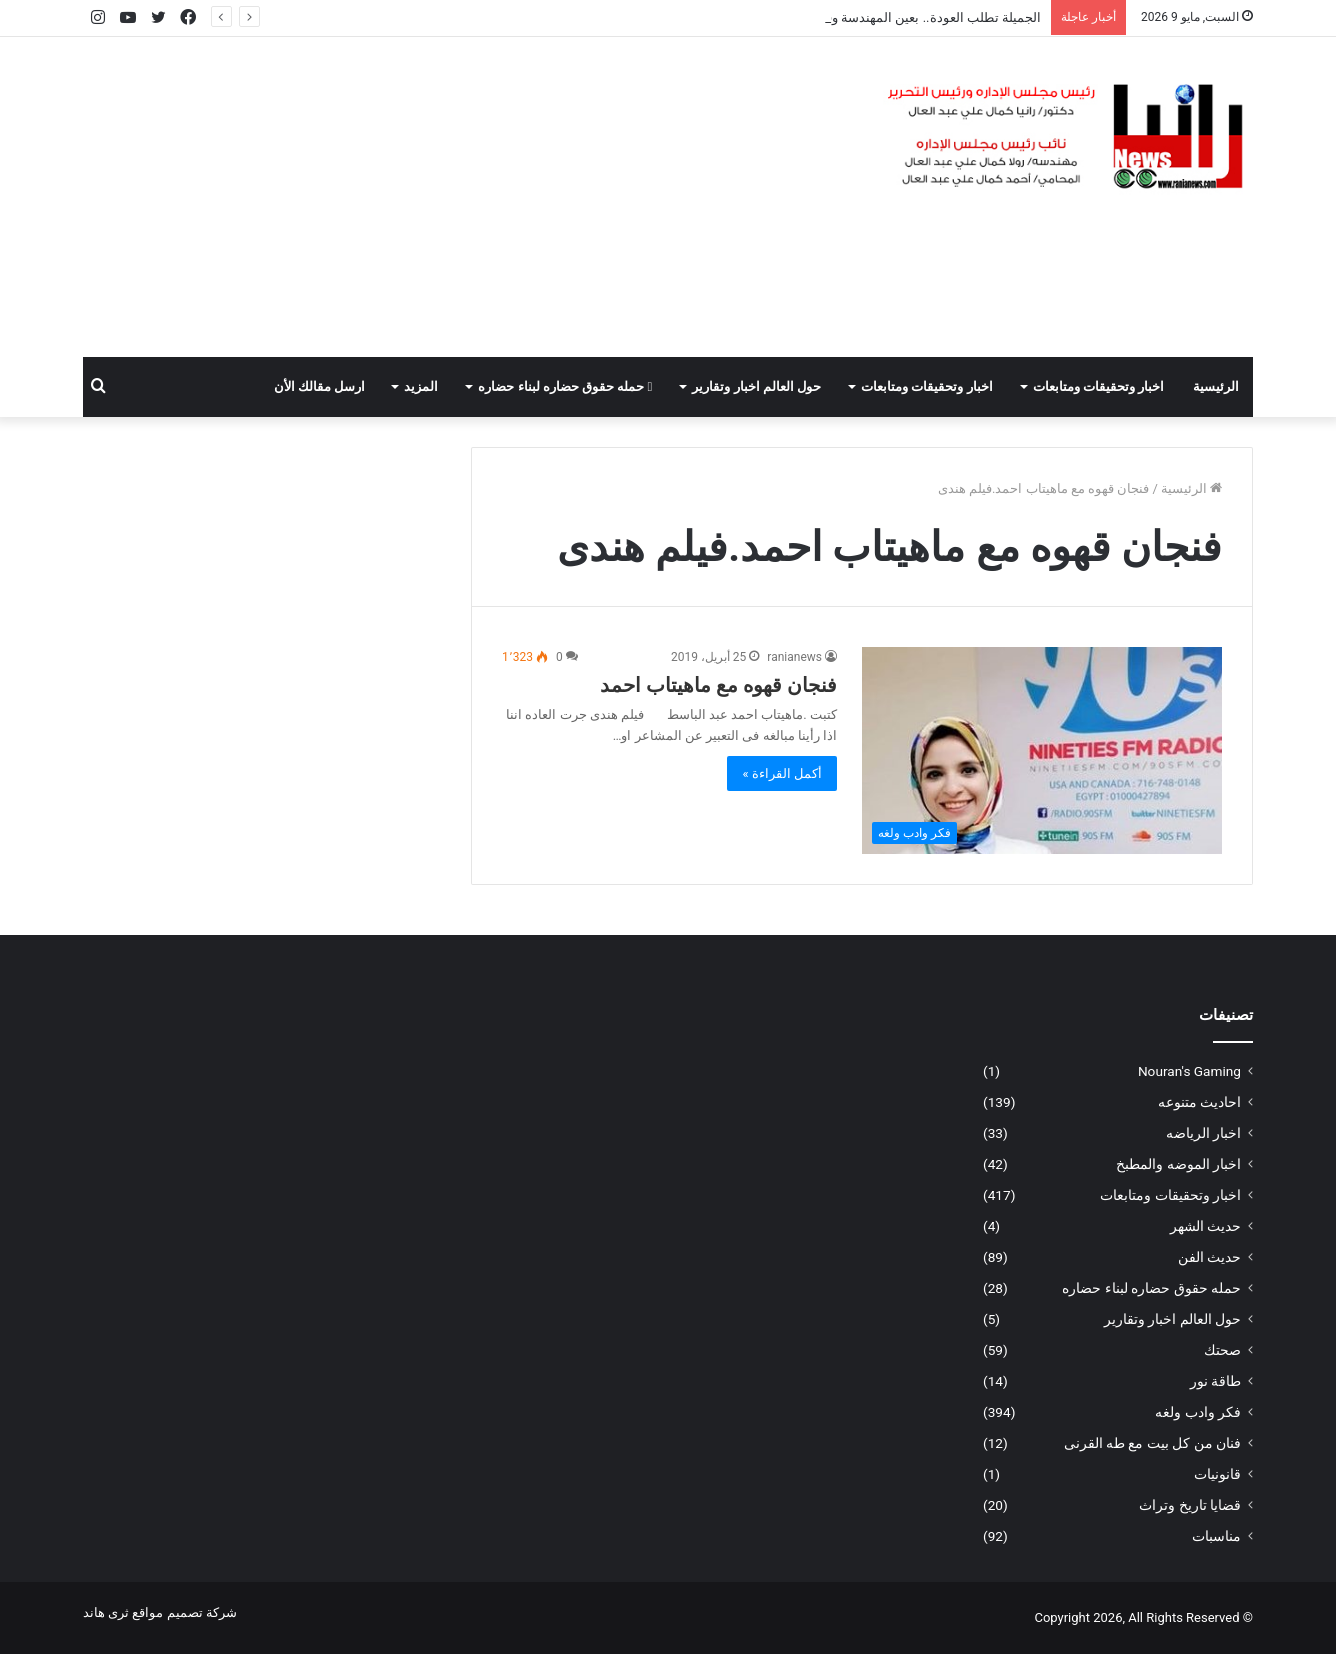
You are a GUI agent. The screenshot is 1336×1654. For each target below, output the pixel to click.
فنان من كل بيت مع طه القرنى (1152, 1443)
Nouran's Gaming (1189, 1071)
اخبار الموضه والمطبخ (1178, 1164)
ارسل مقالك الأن (319, 386)
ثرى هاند (106, 1612)
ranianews (794, 657)
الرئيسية (1216, 386)
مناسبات (1216, 1536)
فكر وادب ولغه (1198, 1412)
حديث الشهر (1205, 1226)
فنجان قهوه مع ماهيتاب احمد (718, 685)
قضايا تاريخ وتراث (1190, 1505)
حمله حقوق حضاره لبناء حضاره (565, 386)
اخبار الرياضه (1203, 1133)
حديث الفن (1209, 1257)
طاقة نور (1215, 1381)
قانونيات (1217, 1474)
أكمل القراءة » (782, 773)
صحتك (1222, 1350)
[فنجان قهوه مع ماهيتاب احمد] (1042, 750)
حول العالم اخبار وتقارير (756, 386)
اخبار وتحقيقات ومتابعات (1098, 386)
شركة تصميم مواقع (184, 1612)
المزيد (421, 386)
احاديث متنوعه (1199, 1102)
